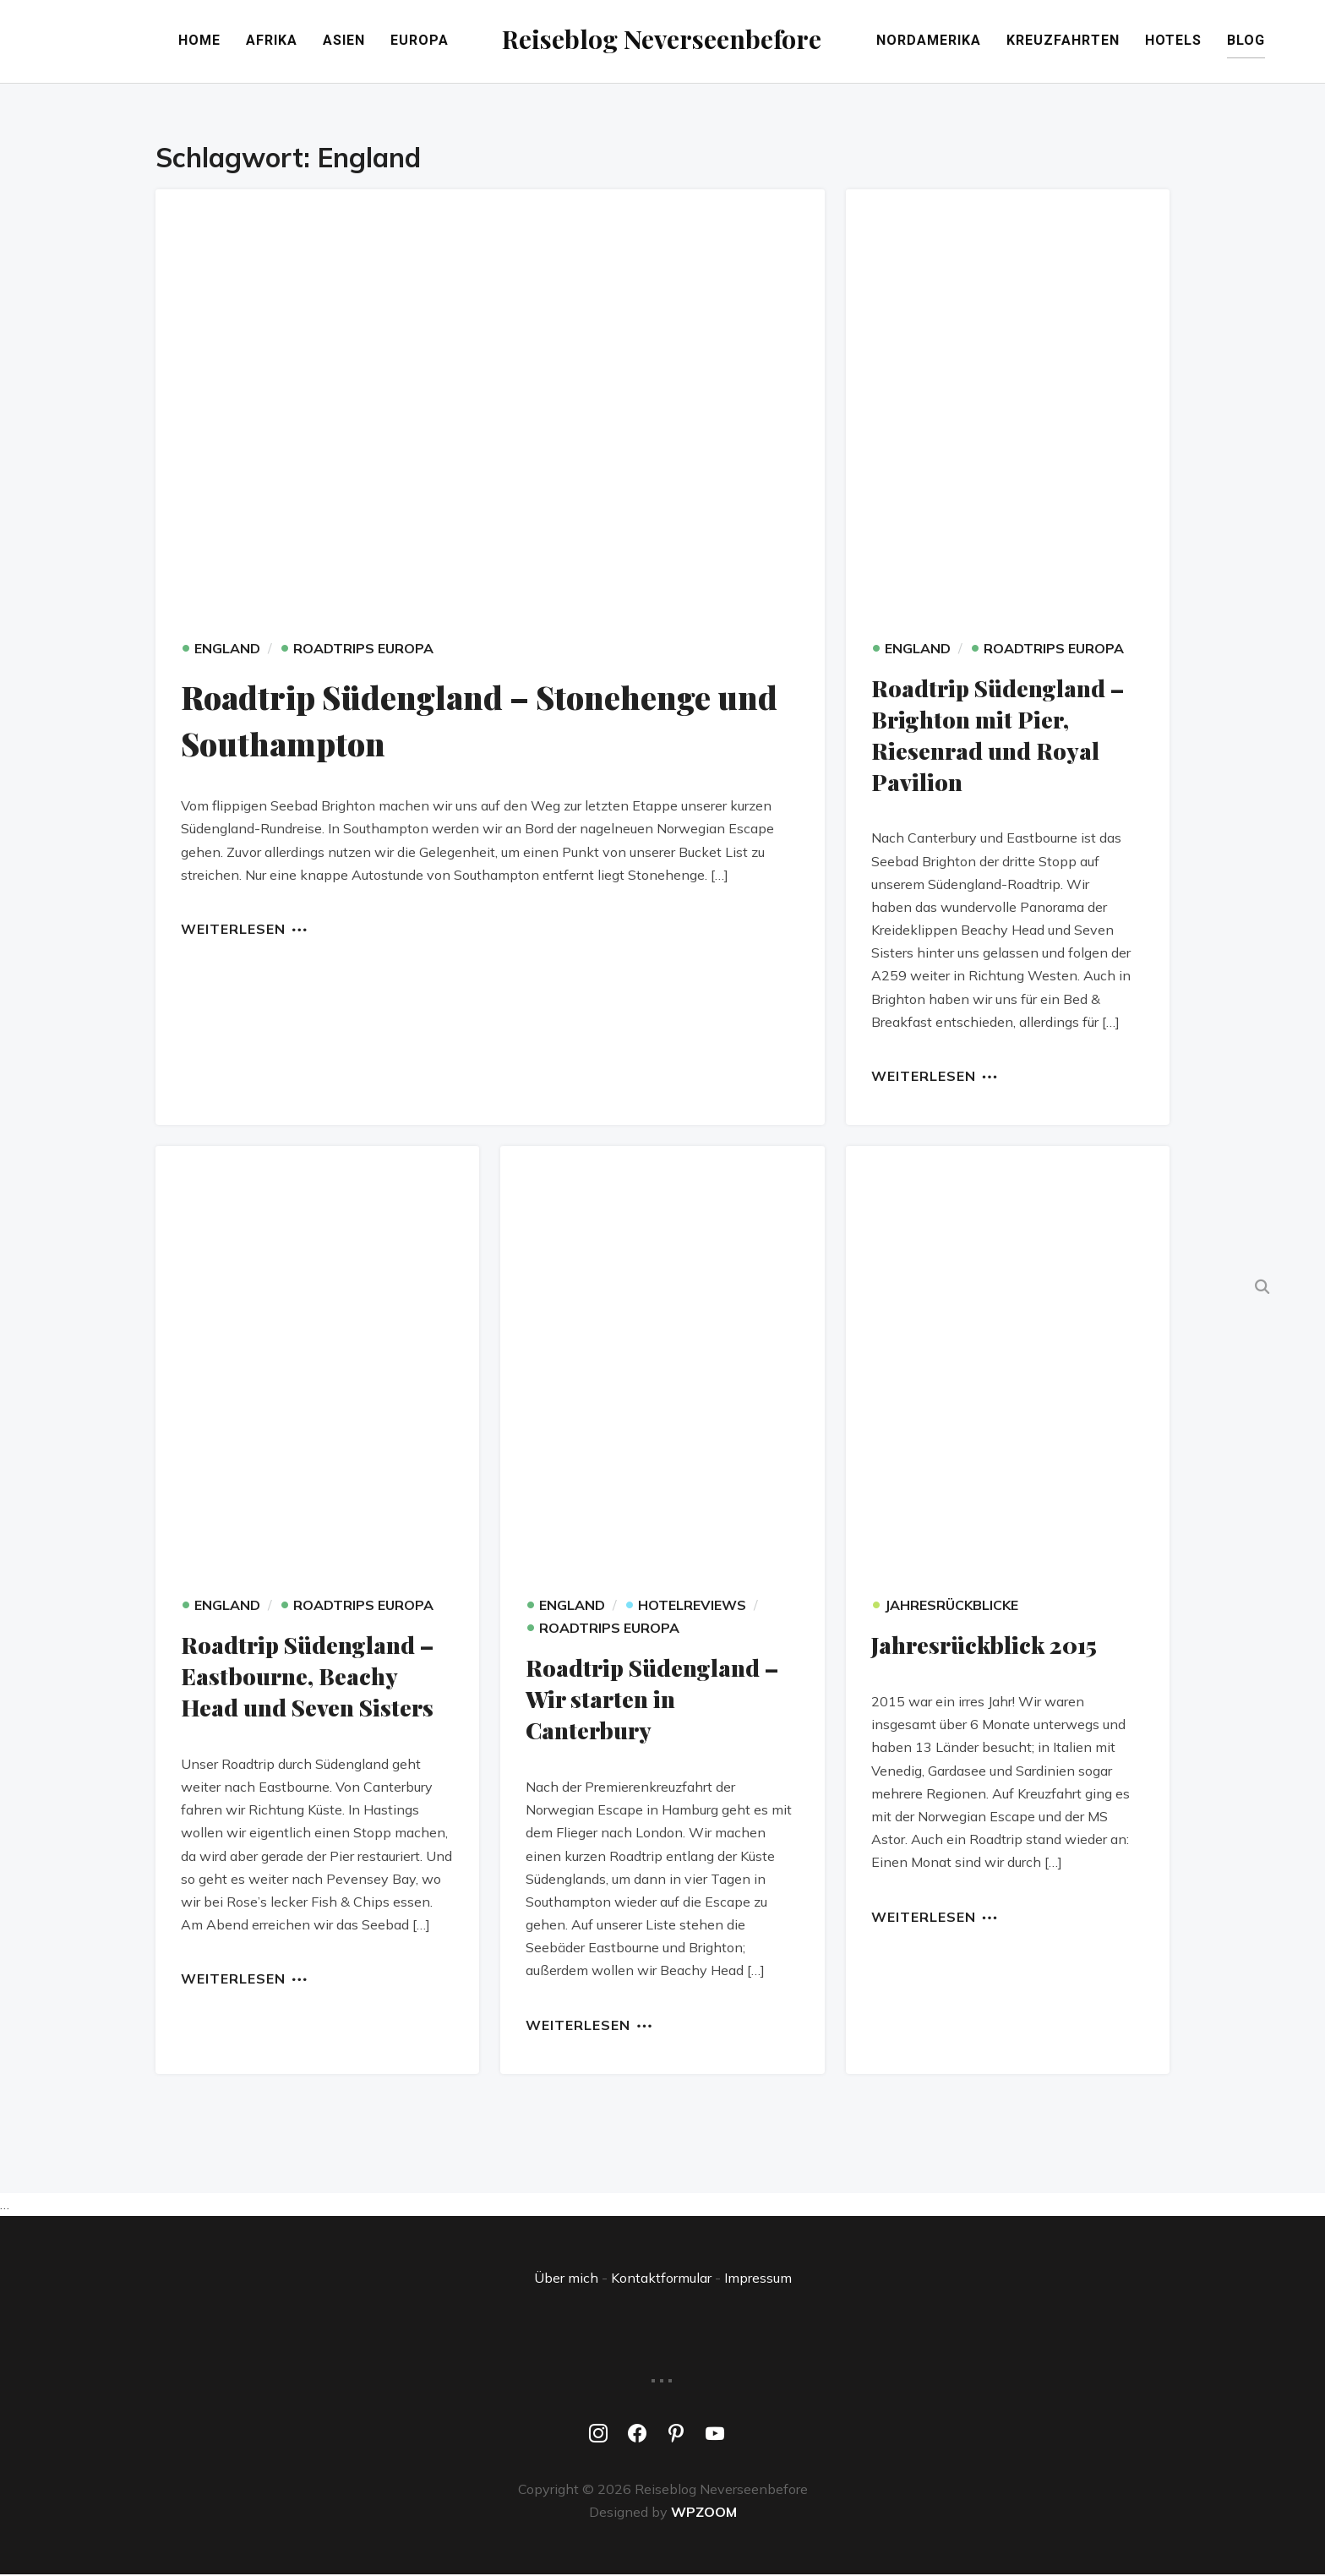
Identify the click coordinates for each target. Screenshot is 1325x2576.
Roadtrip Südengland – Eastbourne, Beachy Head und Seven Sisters (310, 1677)
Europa (370, 43)
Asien (295, 43)
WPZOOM (704, 2512)
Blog (1296, 43)
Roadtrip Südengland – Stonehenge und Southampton (474, 722)
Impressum (758, 2278)
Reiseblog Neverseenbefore (663, 38)
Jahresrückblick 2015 (987, 1646)
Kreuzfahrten (1113, 43)
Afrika (222, 43)
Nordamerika (978, 43)
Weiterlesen (233, 931)
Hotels (1223, 43)
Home (150, 43)
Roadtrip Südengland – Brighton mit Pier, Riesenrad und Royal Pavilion (1000, 737)
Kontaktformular (661, 2278)
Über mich (566, 2278)
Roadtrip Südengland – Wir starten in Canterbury (654, 1700)
